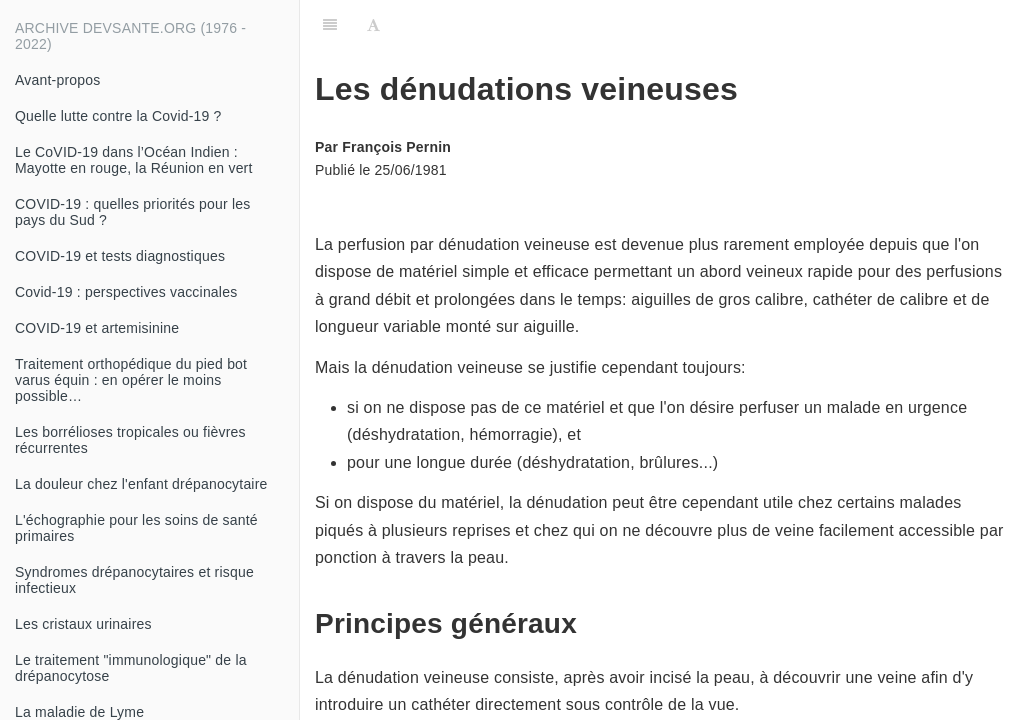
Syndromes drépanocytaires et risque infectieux (134, 580)
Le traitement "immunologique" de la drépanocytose (131, 668)
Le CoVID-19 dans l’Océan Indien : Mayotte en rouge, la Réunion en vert (134, 160)
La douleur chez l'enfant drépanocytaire (141, 484)
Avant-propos (57, 80)
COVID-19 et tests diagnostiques (120, 256)
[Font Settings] (373, 25)
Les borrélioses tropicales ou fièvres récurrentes (130, 440)
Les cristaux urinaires (83, 624)
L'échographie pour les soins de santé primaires (136, 528)
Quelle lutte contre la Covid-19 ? (118, 116)
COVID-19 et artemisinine (97, 328)
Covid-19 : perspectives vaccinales (126, 292)
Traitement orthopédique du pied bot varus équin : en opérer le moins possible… (131, 380)
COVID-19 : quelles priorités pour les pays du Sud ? (132, 212)
